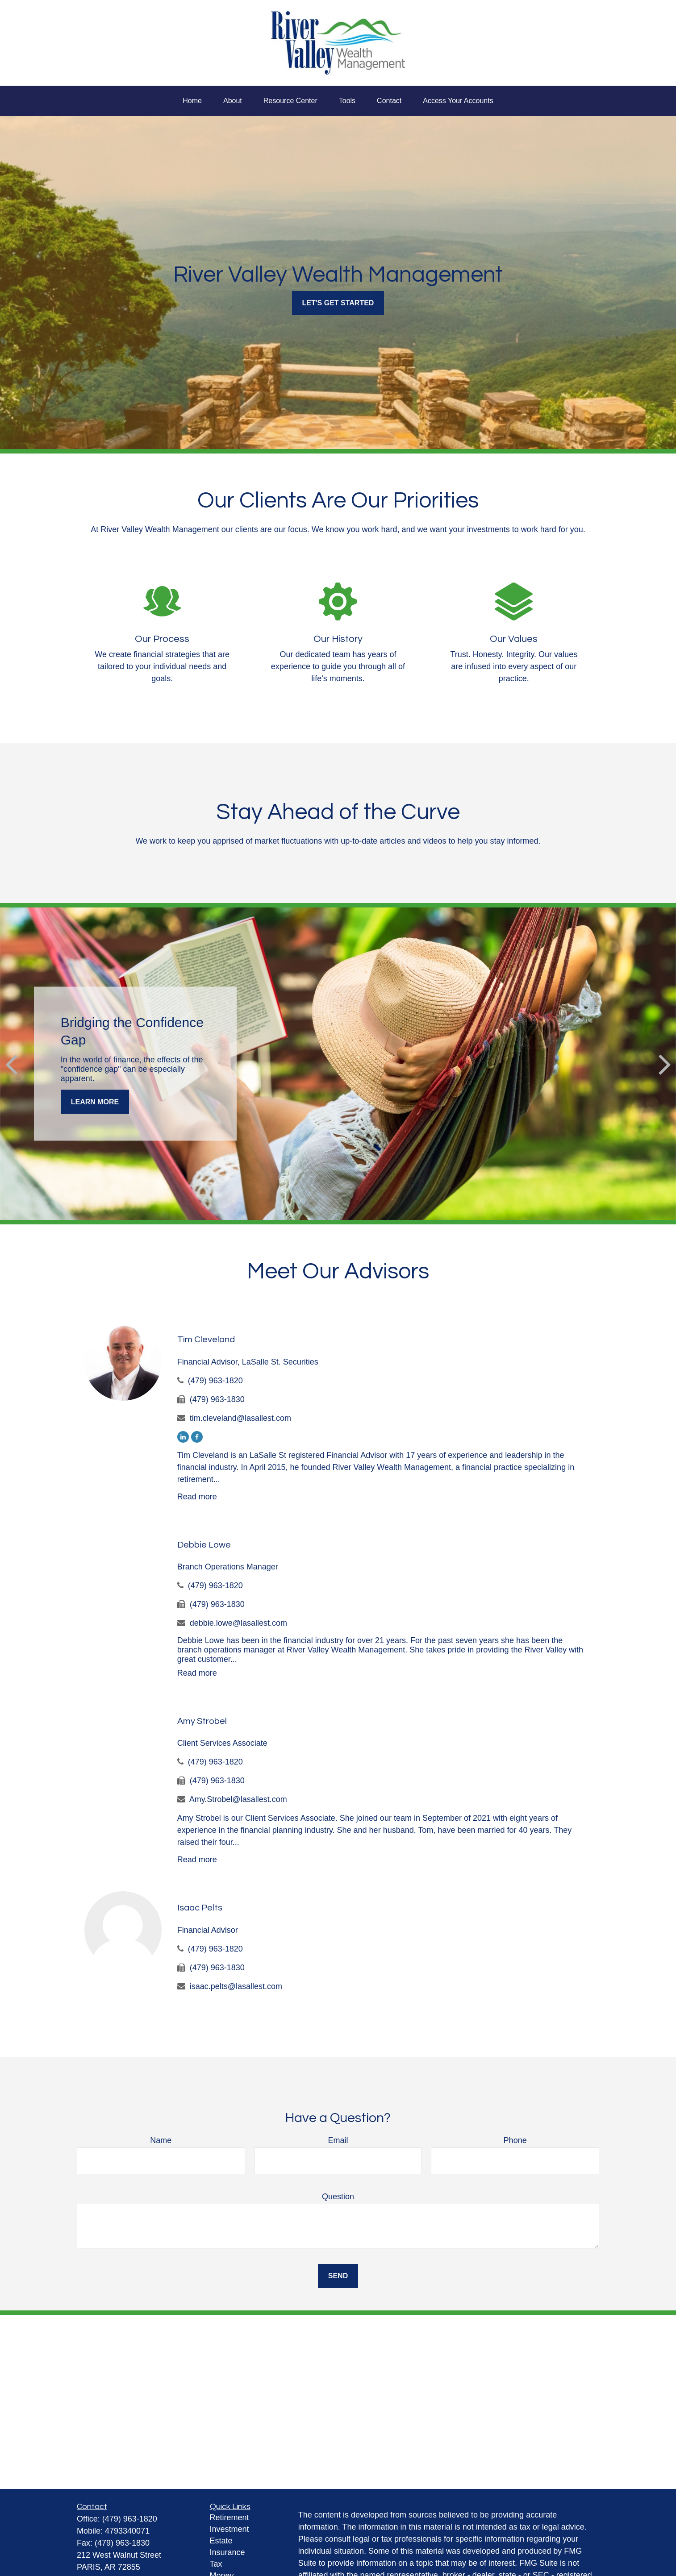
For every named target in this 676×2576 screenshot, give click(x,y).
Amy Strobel (202, 1721)
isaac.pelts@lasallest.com (236, 1986)
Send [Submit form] (338, 2276)
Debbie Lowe (204, 1544)
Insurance (227, 2552)
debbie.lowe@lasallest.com (238, 1623)
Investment (229, 2529)
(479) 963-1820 (215, 1380)
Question (338, 2196)
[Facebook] (197, 1437)
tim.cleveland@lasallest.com (240, 1418)
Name (160, 2140)
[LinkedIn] (183, 1437)
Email (338, 2140)
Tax (216, 2563)
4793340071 (127, 2530)
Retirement (229, 2517)
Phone (515, 2140)
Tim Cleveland (206, 1339)
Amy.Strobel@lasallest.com (238, 1799)
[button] (192, 101)
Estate (221, 2540)
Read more (197, 1496)
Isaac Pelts (199, 1907)
